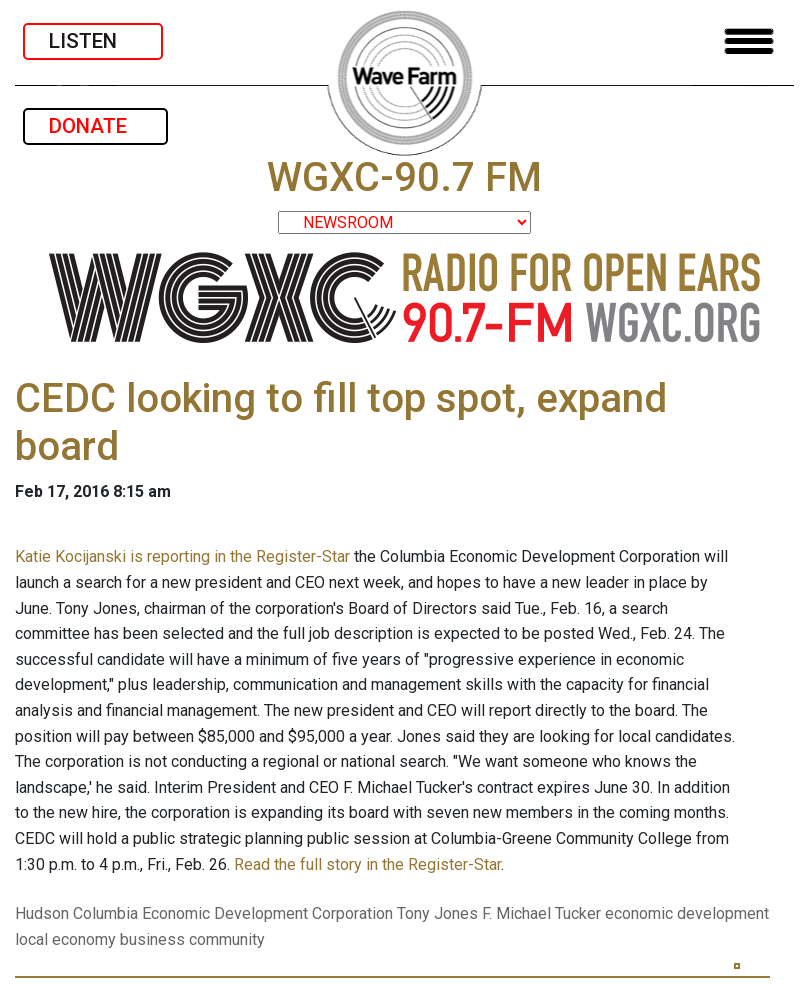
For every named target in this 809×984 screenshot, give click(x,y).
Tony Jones (437, 913)
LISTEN (93, 41)
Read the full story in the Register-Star (367, 864)
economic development (687, 913)
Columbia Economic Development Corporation (233, 913)
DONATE (95, 126)
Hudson (42, 913)
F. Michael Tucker (541, 913)
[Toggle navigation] (749, 41)
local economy (65, 939)
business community (192, 939)
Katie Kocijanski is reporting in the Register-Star (182, 556)
